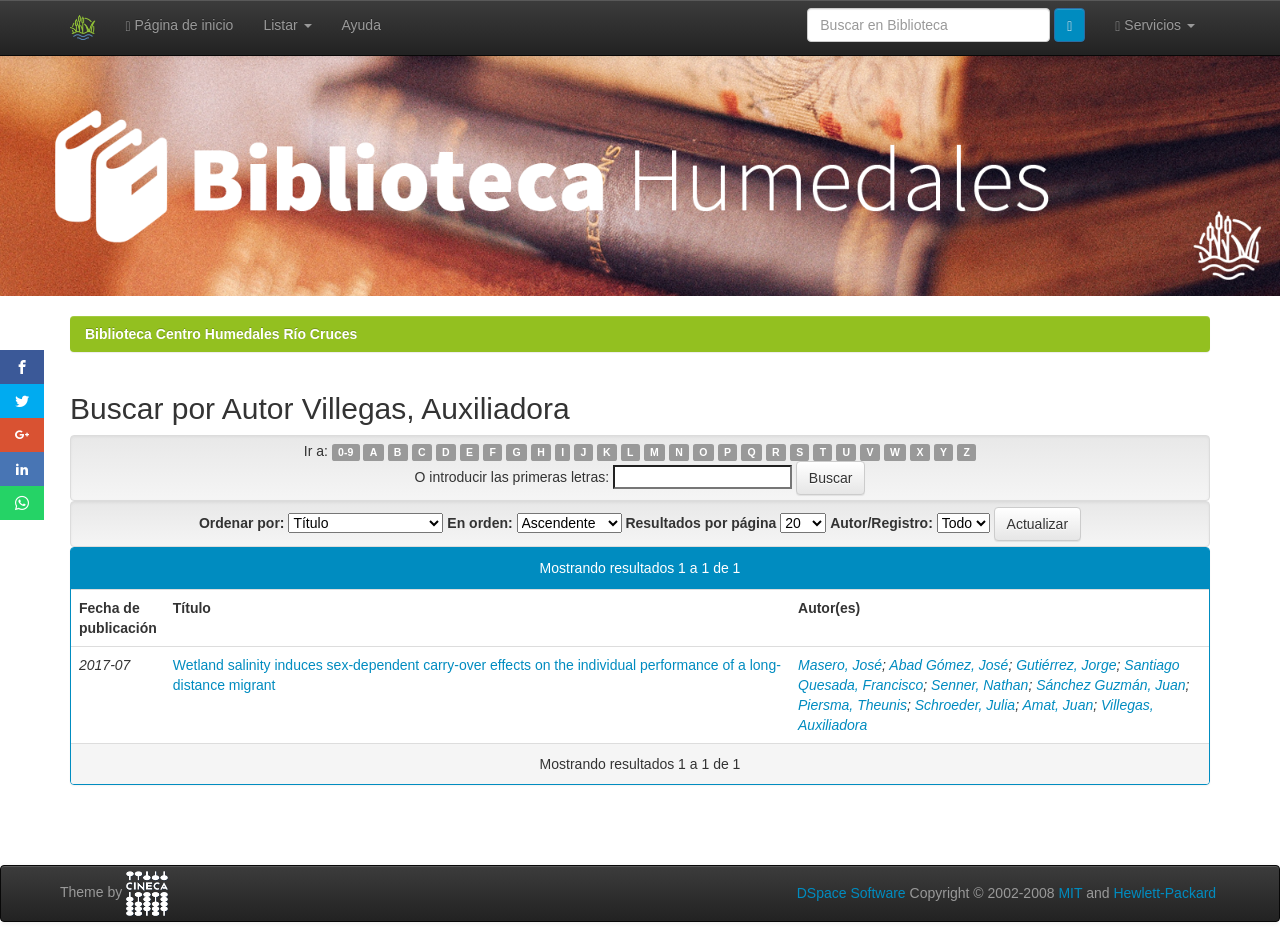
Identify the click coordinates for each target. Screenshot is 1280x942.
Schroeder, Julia (965, 705)
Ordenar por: (242, 523)
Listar (287, 25)
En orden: (479, 523)
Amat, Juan (1057, 705)
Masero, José (840, 665)
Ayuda (361, 25)
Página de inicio (180, 25)
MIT (1070, 893)
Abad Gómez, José (948, 665)
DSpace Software (851, 893)
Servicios (1155, 25)
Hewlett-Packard (1164, 893)
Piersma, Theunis (852, 705)
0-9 (345, 452)
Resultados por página (700, 523)
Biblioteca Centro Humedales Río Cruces (221, 334)
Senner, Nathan (979, 685)
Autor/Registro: (881, 523)
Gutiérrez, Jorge (1066, 665)
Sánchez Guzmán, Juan (1110, 685)
